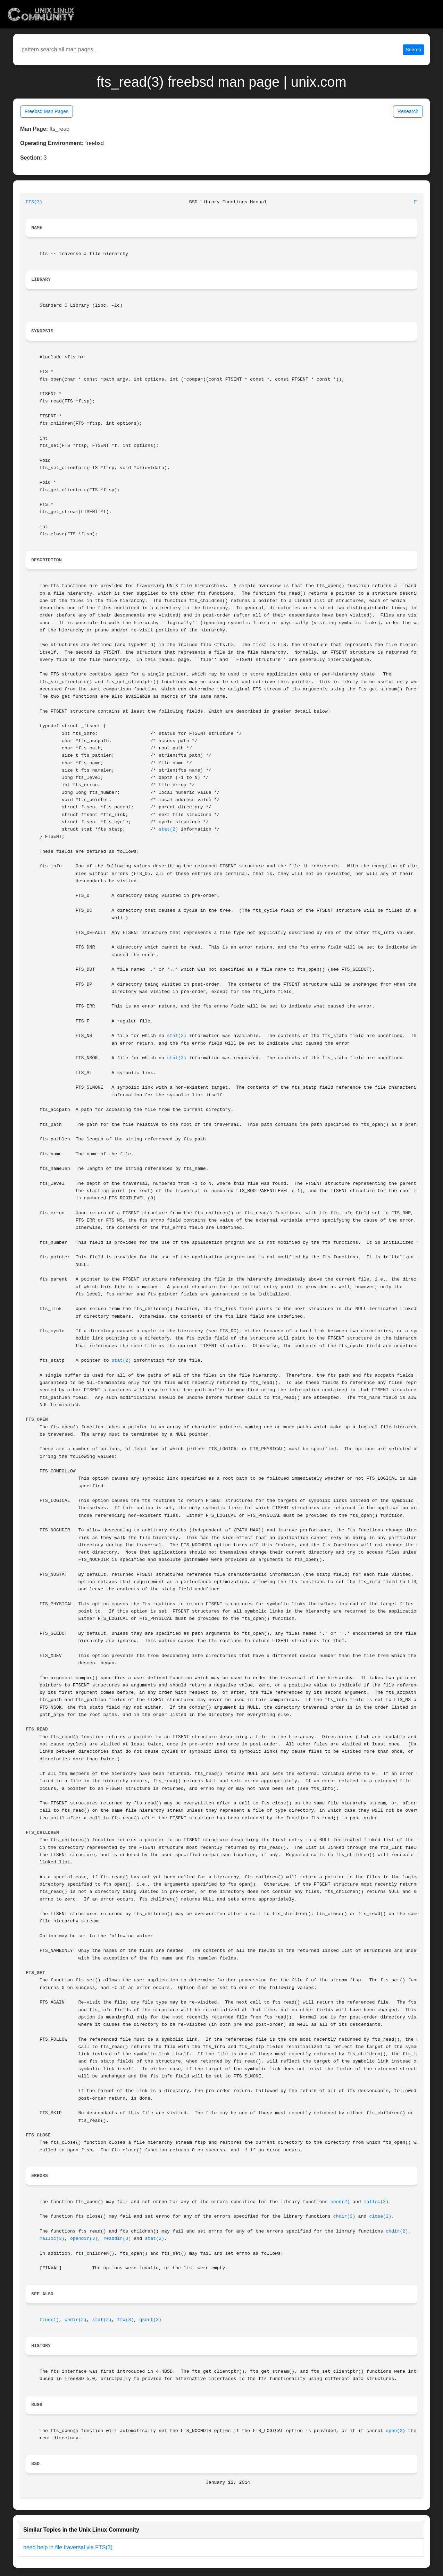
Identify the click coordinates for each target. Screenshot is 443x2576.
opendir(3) (84, 2238)
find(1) (49, 2319)
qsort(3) (150, 2319)
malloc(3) (376, 2201)
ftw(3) (125, 2319)
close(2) (380, 2216)
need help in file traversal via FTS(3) (67, 2547)
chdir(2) (344, 2216)
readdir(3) (117, 2238)
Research (408, 111)
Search (413, 49)
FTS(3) (34, 202)
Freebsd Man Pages (46, 111)
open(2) (340, 2201)
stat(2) (168, 829)
